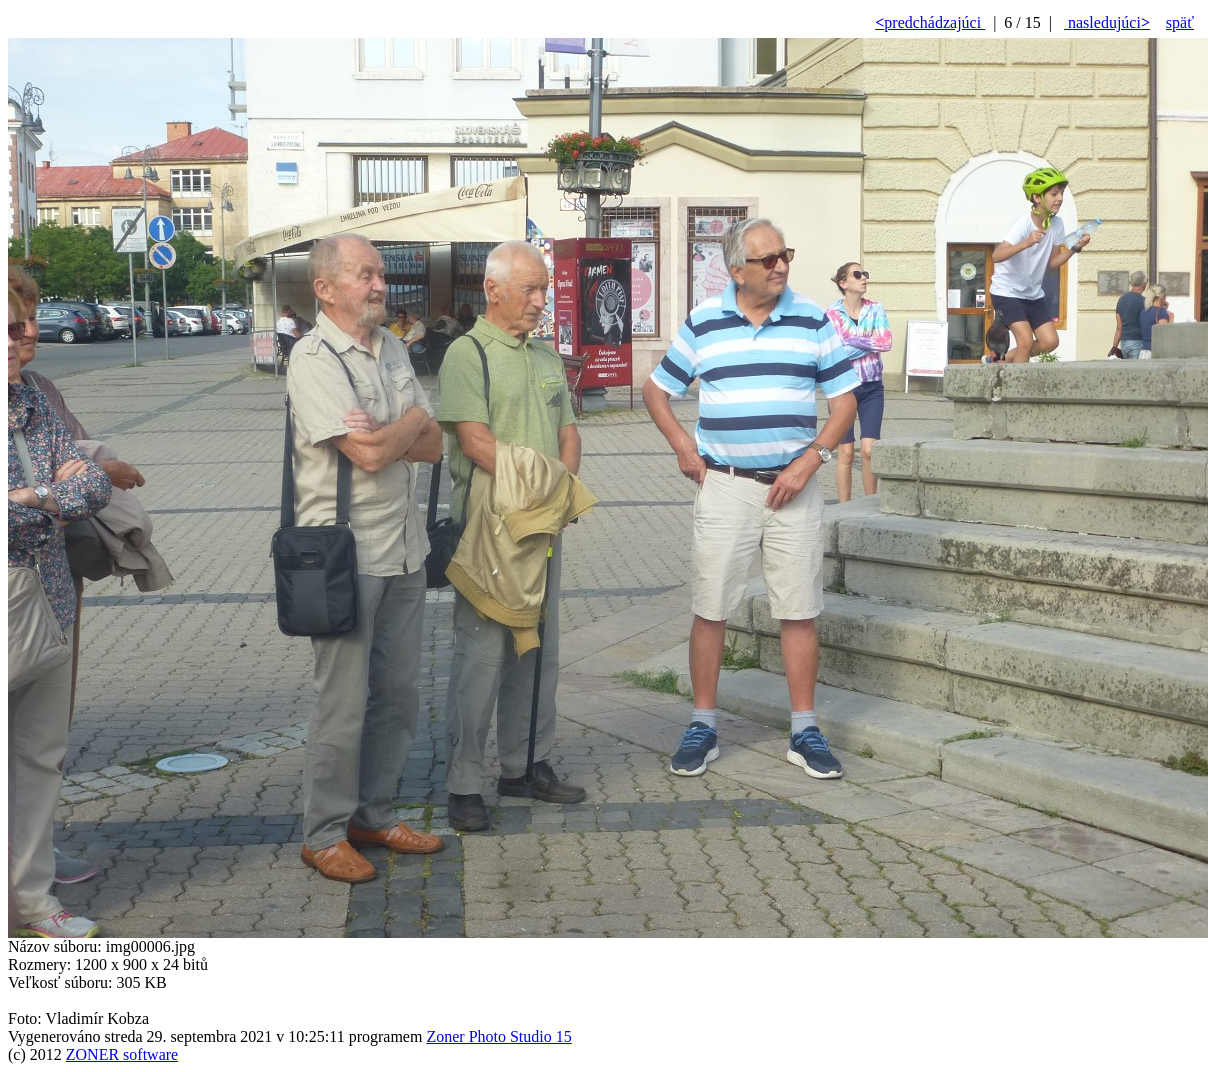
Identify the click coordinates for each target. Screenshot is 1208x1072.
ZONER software (122, 1054)
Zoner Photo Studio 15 (498, 1036)
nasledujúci (1107, 22)
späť (1180, 22)
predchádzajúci (930, 22)
